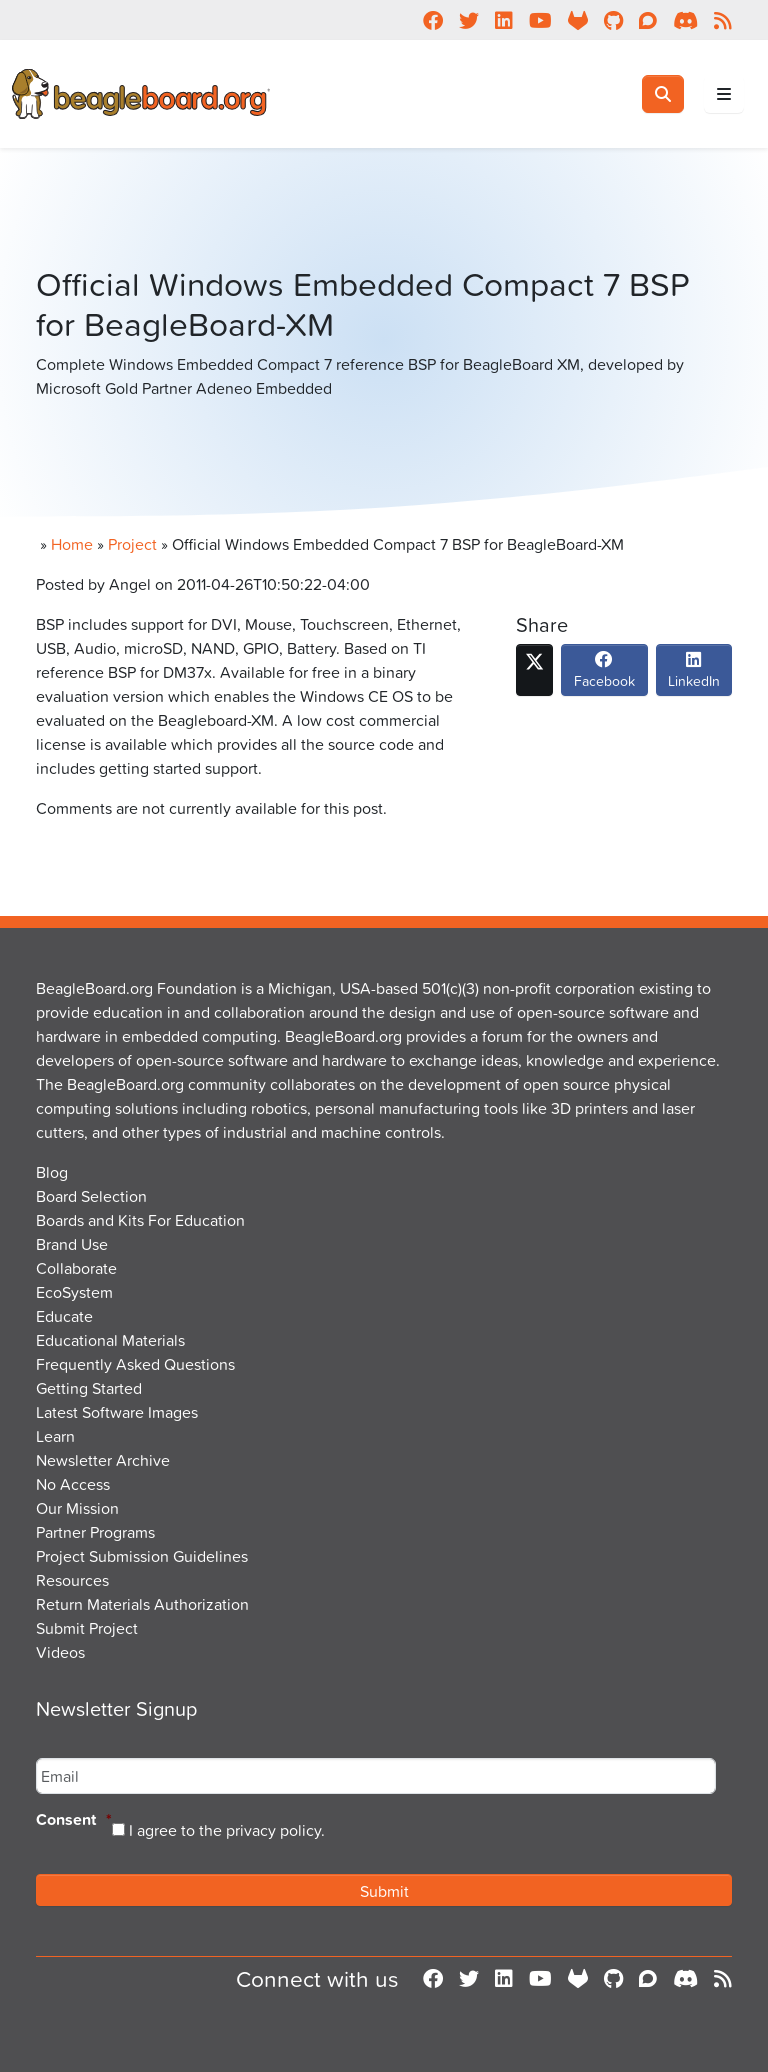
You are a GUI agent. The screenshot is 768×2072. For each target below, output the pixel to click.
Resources (72, 1580)
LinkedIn (694, 675)
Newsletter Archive (103, 1460)
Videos (60, 1652)
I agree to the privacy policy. (227, 1830)
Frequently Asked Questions (135, 1364)
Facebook (604, 675)
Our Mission (77, 1508)
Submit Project (87, 1628)
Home (72, 544)
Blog (52, 1172)
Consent (74, 1820)
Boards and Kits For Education (140, 1220)
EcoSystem (74, 1292)
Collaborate (76, 1268)
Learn (55, 1436)
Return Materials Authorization (142, 1604)
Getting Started (89, 1388)
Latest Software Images (117, 1412)
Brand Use (72, 1244)
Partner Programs (95, 1532)
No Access (73, 1484)
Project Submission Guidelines (142, 1556)
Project (132, 544)
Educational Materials (110, 1340)
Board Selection (91, 1196)
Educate (64, 1316)
